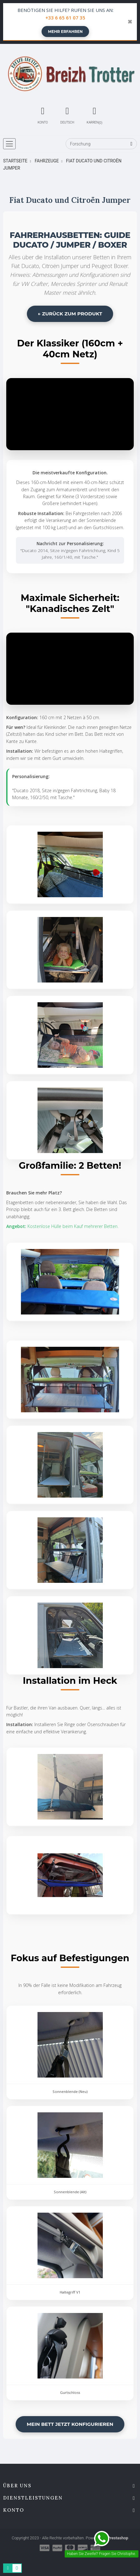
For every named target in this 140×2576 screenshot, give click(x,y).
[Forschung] (101, 143)
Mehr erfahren (65, 31)
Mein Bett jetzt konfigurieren (70, 2424)
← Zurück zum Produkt (70, 314)
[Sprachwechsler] (67, 114)
